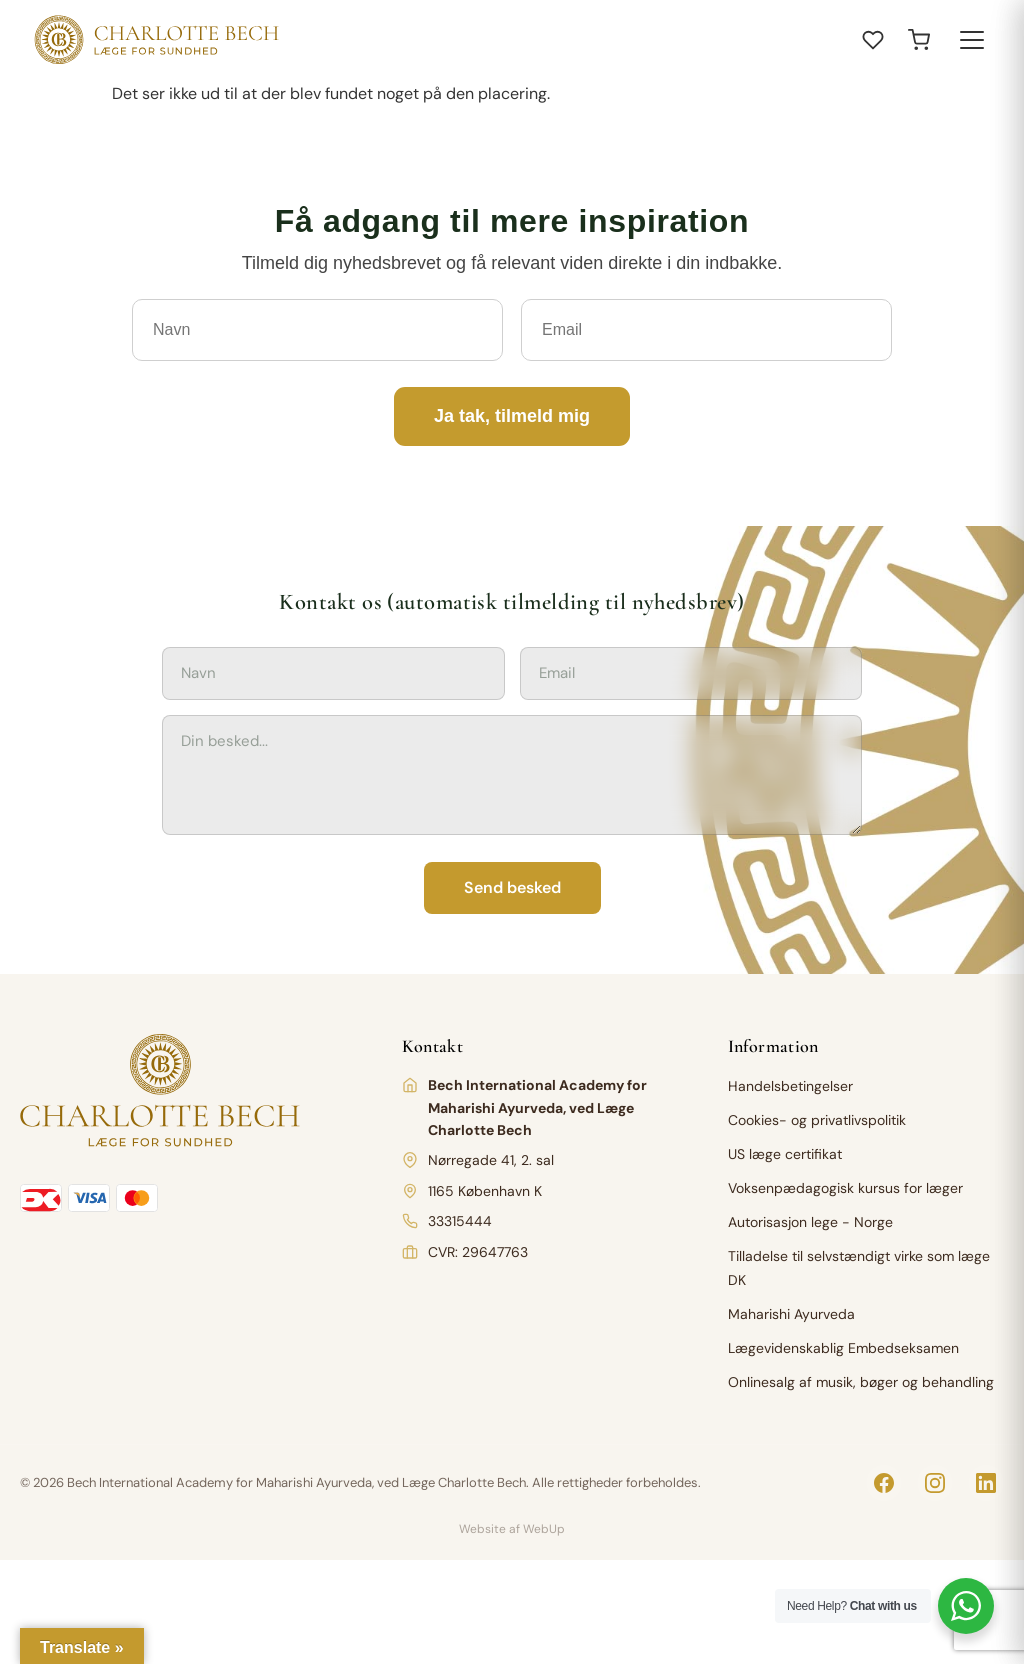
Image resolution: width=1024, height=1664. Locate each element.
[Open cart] (919, 40)
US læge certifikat (785, 1154)
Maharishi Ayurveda (791, 1314)
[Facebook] (884, 1483)
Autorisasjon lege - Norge (810, 1222)
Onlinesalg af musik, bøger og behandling (861, 1382)
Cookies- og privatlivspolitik (817, 1120)
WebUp (544, 1529)
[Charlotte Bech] (154, 40)
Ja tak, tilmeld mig (512, 416)
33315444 (460, 1221)
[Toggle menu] (972, 40)
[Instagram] (935, 1483)
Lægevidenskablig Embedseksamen (843, 1348)
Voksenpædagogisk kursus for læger (845, 1188)
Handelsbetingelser (790, 1086)
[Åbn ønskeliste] (873, 40)
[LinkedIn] (986, 1483)
